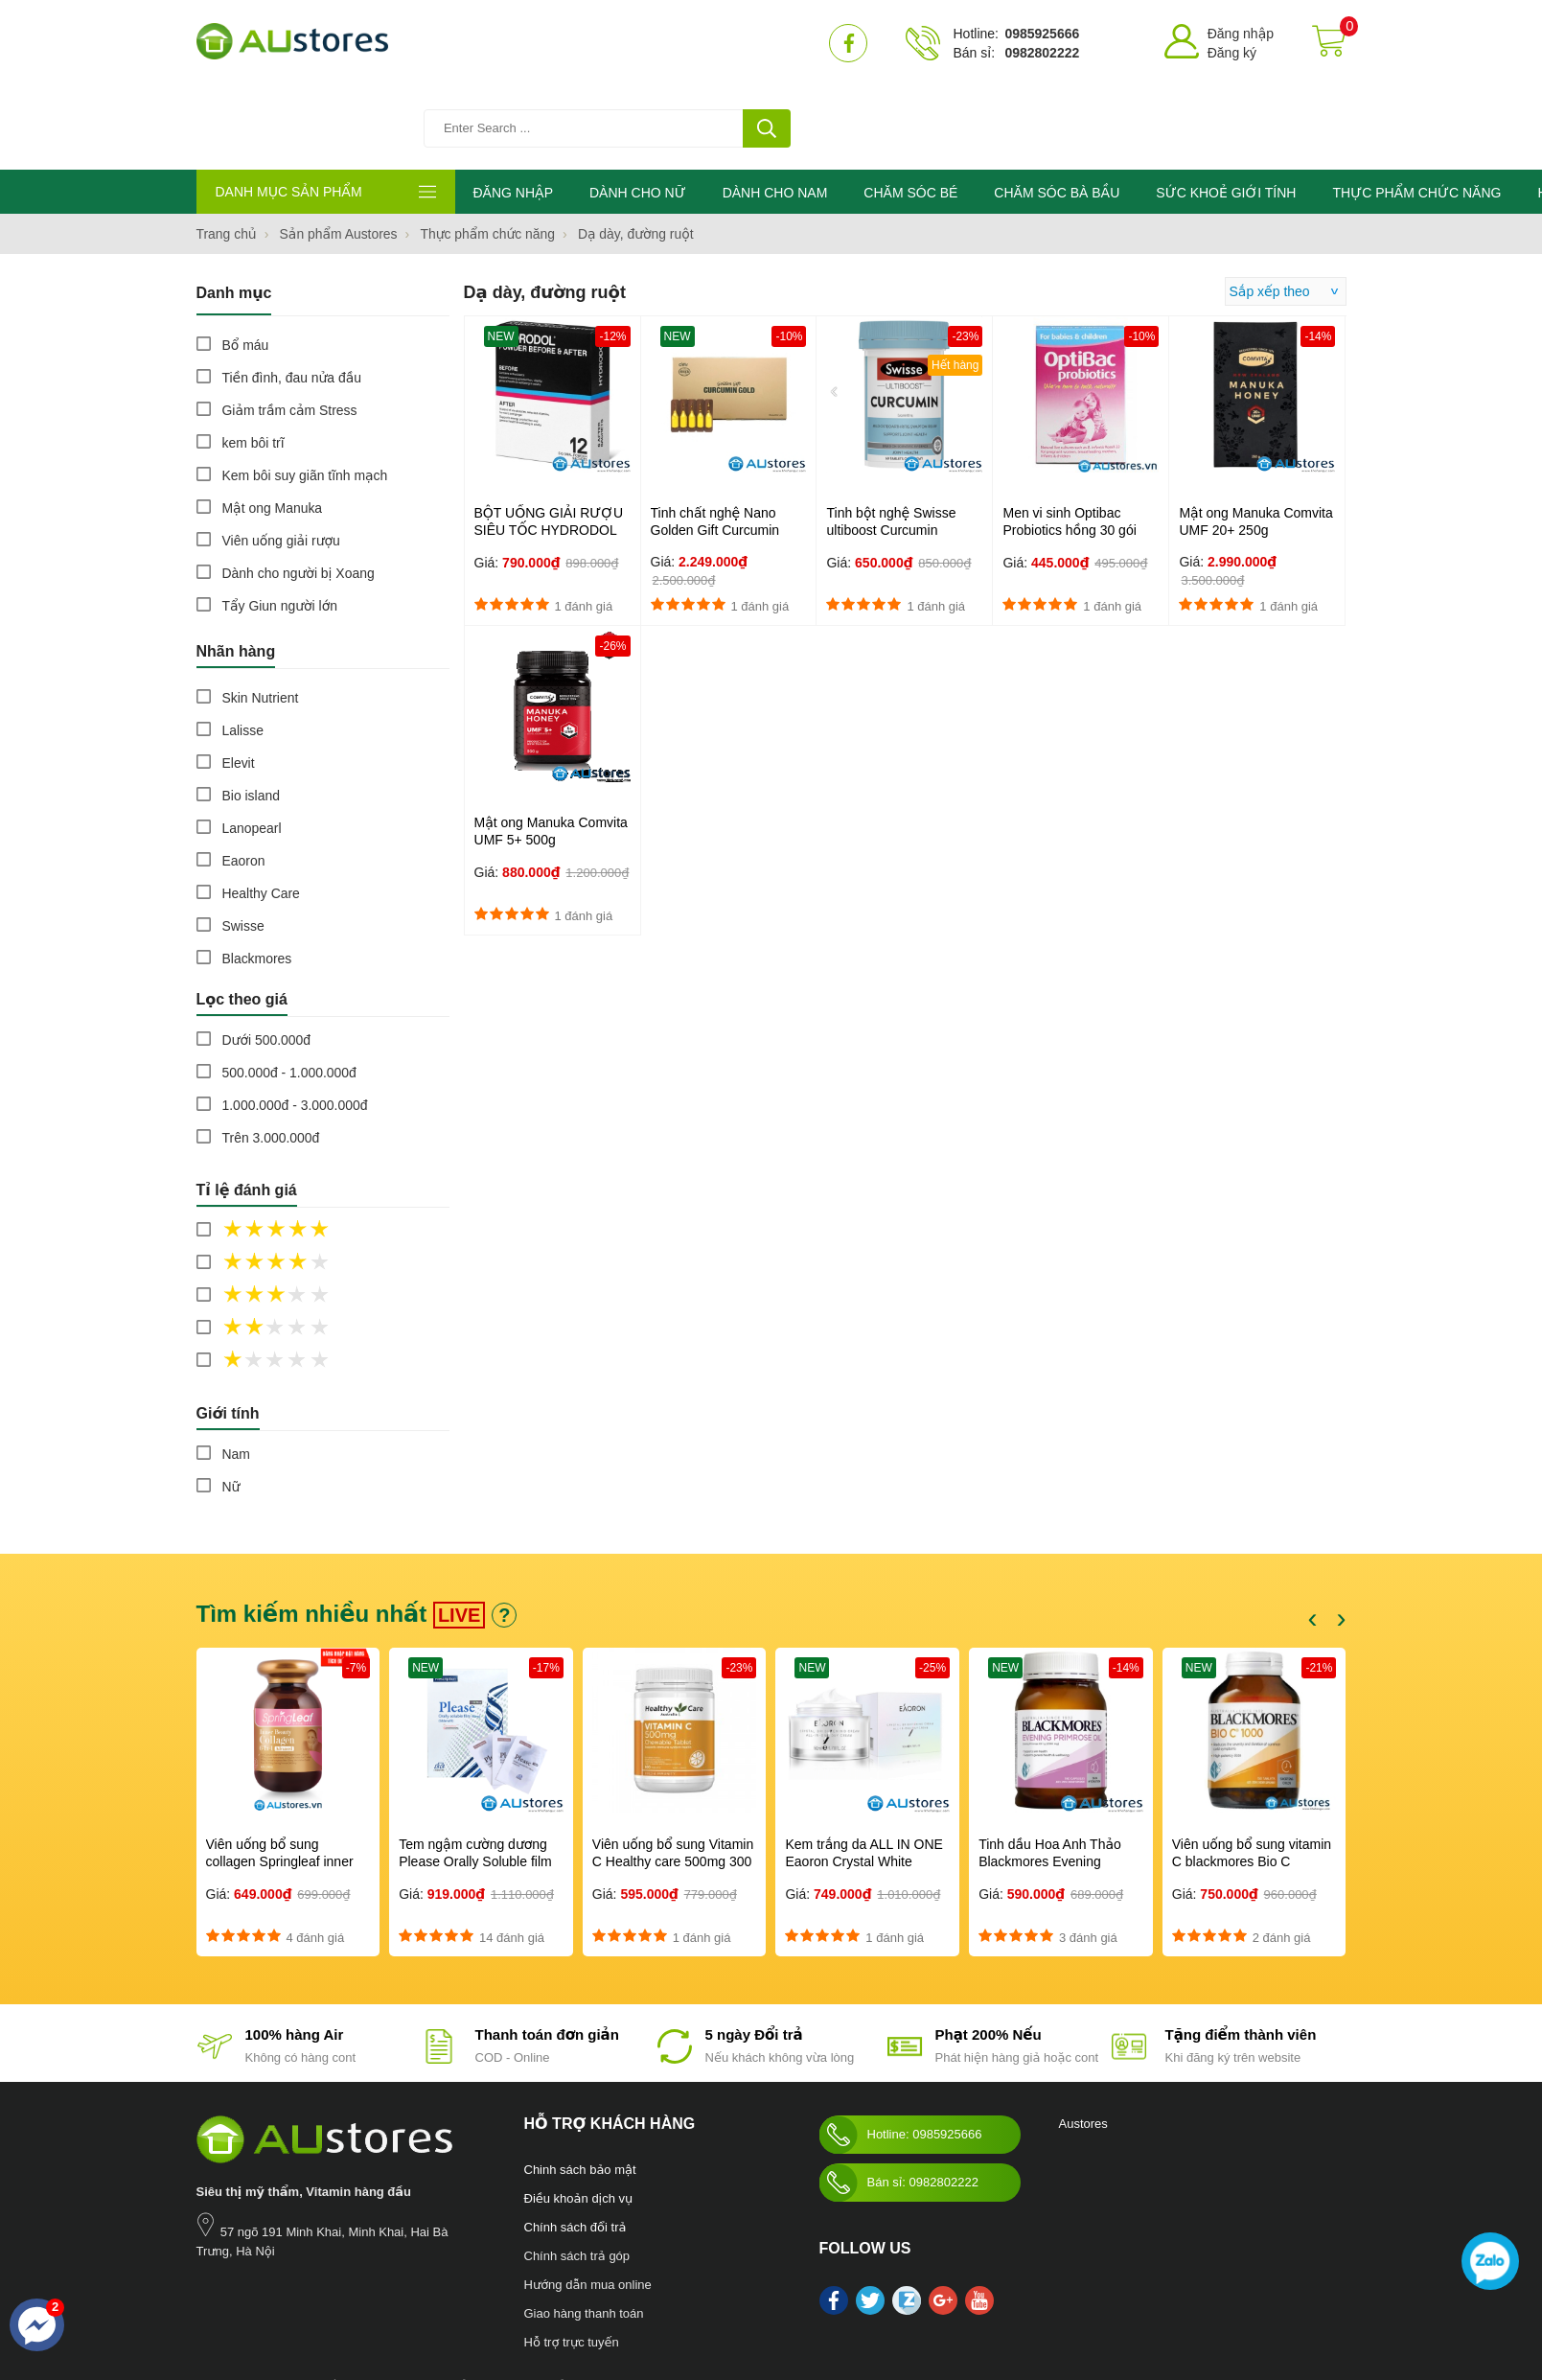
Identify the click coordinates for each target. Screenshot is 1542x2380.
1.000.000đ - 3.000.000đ (295, 1022)
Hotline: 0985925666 (900, 2052)
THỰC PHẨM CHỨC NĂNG (1416, 110)
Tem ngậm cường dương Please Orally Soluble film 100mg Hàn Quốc (475, 1779)
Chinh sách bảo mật (580, 2087)
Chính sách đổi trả (575, 2144)
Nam (236, 1371)
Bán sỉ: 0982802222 (898, 2100)
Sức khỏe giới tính (471, 2303)
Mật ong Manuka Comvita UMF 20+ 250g (1255, 439)
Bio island (251, 713)
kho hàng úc (770, 2303)
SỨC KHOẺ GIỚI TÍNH (1226, 110)
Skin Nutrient (260, 615)
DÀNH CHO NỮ (637, 110)
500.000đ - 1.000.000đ (289, 990)
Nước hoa (221, 2303)
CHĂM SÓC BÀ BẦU (1056, 110)
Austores (1083, 2041)
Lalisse (243, 648)
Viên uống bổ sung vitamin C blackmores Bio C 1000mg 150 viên (1251, 1779)
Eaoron (243, 778)
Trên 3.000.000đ (271, 1055)
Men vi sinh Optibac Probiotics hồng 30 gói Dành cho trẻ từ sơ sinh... (1078, 448)
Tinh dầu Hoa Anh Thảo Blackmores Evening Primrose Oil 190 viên (1049, 1779)
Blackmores (257, 876)
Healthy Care (261, 811)
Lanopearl (252, 745)
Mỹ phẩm (548, 2303)
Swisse (243, 843)
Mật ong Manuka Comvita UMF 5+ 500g (551, 748)
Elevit (238, 680)
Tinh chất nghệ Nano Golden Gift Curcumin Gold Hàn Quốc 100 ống (724, 448)
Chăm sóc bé (385, 2303)
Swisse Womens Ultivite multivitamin (901, 2303)
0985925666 (1041, 33)
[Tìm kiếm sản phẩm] (613, 43)
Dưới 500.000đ (266, 957)
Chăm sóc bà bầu (298, 2303)
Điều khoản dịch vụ (578, 2116)
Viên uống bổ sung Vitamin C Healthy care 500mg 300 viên (672, 1779)
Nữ (231, 1404)
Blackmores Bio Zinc (632, 2303)
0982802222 (1041, 52)
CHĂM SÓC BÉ (910, 110)
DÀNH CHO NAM (775, 110)
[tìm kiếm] (767, 43)
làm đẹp (711, 2303)
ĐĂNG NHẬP (513, 110)
